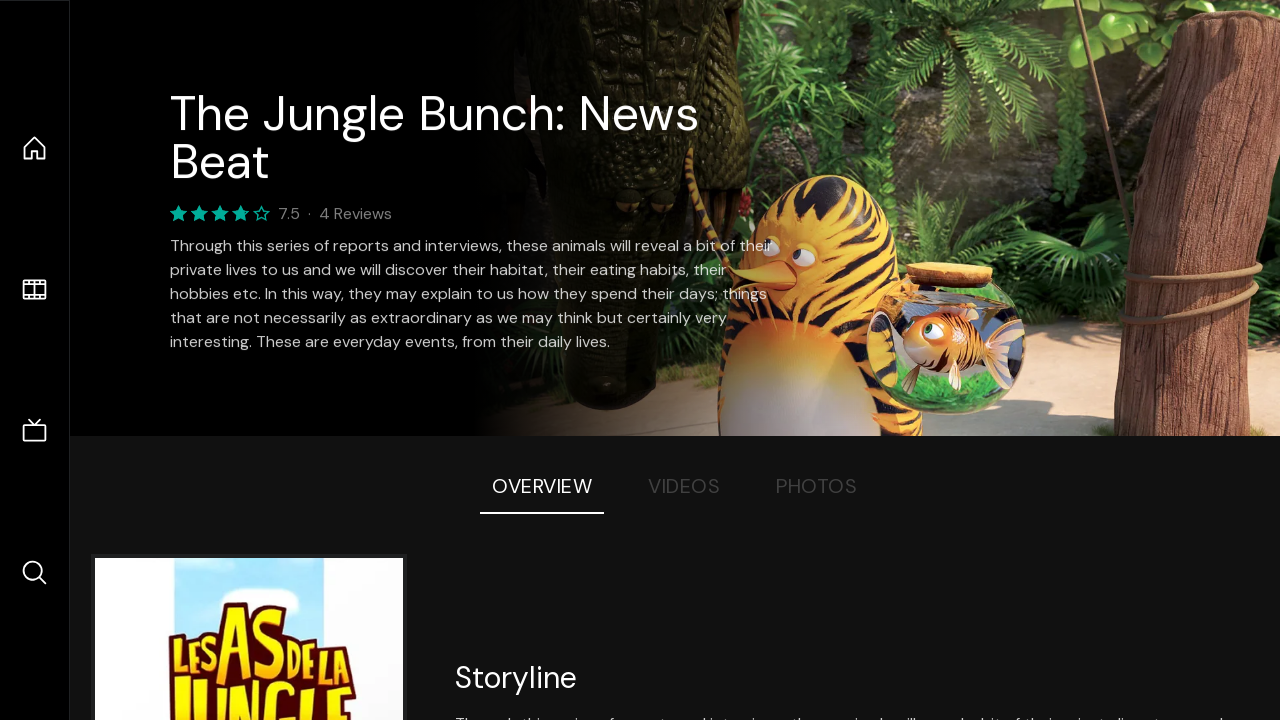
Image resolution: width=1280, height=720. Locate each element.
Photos (816, 486)
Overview (542, 486)
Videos (684, 486)
